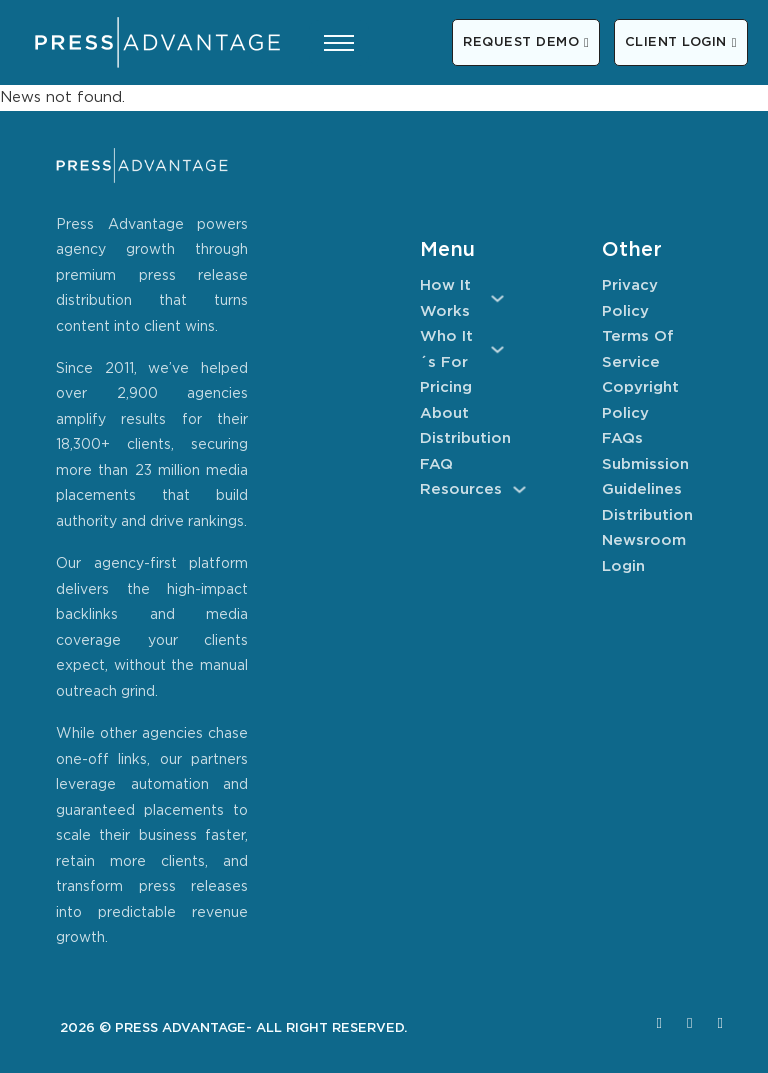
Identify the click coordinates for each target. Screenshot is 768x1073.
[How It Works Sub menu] (497, 298)
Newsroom (644, 540)
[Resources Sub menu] (519, 489)
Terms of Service (638, 349)
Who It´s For (446, 349)
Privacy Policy (630, 298)
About (444, 413)
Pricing (446, 387)
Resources (461, 489)
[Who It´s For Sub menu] (497, 349)
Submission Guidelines (644, 477)
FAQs (622, 438)
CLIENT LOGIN (681, 42)
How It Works (445, 298)
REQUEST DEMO (526, 42)
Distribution (462, 438)
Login (623, 566)
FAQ (436, 464)
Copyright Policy (640, 400)
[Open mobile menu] (339, 43)
